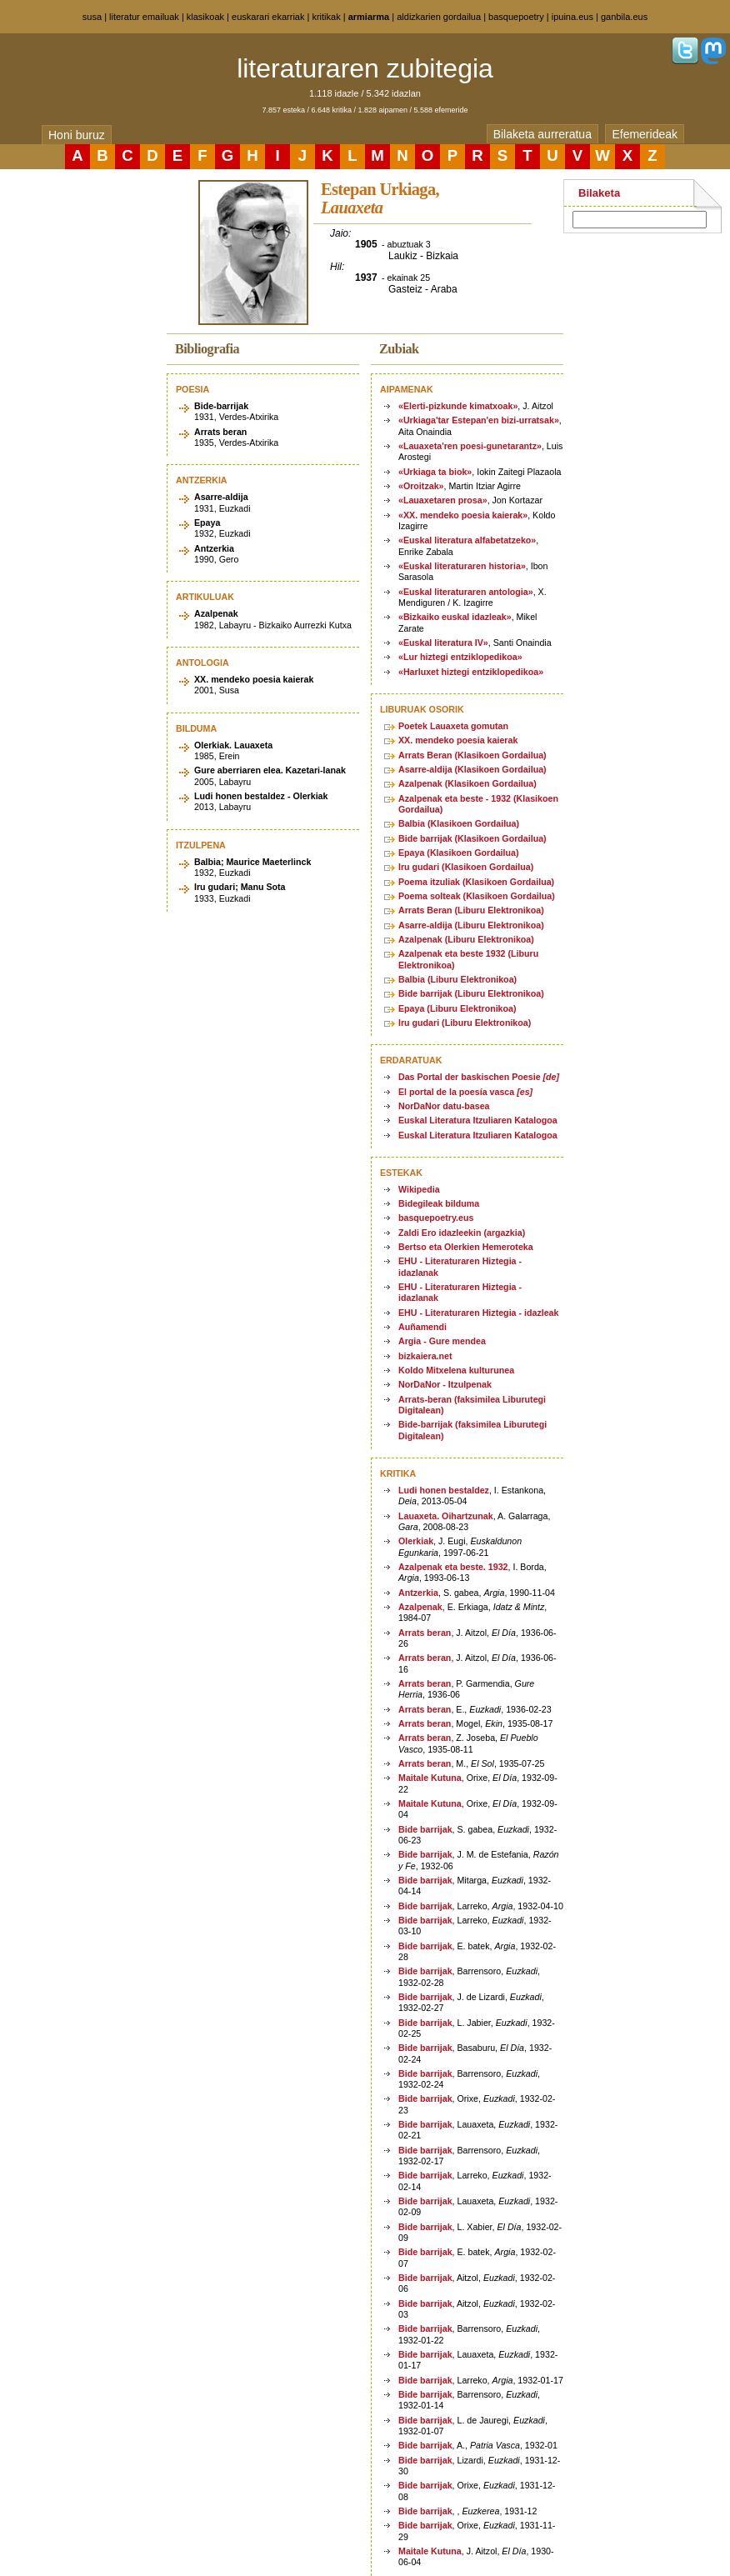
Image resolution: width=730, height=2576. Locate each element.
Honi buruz (76, 135)
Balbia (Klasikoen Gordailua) (458, 823)
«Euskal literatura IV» (443, 643)
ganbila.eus (624, 17)
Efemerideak (645, 134)
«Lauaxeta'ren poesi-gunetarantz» (470, 446)
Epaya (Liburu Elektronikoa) (457, 1008)
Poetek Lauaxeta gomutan (453, 726)
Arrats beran (424, 1633)
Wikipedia (419, 1189)
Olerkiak (415, 1541)
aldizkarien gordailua (439, 17)
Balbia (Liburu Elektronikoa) (457, 979)
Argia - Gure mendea (442, 1341)
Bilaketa (599, 193)
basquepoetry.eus (435, 1218)
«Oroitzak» (421, 486)
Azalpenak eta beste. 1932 (453, 1567)
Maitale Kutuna (430, 1778)
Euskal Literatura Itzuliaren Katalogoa (478, 1120)
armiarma (369, 17)
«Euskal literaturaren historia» (462, 566)
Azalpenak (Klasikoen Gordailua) (467, 783)
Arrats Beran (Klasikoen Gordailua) (472, 755)
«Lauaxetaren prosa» (443, 500)
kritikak (326, 17)
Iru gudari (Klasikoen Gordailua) (465, 867)
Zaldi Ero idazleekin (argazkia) (461, 1233)
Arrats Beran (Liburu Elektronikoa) (471, 910)
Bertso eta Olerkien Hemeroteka (465, 1247)
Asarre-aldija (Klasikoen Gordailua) (472, 769)
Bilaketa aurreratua (542, 134)
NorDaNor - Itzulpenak (445, 1384)
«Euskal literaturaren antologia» (465, 592)
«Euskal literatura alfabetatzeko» (467, 540)
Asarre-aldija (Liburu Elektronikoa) (471, 925)
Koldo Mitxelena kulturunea (456, 1370)
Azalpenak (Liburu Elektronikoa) (466, 939)
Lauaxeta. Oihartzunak (445, 1516)
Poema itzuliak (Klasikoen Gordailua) (476, 882)
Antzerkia (418, 1593)
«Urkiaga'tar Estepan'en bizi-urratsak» (478, 420)
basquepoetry (516, 17)
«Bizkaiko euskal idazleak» (455, 617)
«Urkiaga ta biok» (435, 472)
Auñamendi (422, 1327)
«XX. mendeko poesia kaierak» (463, 515)
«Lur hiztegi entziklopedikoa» (460, 657)
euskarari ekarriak (268, 17)
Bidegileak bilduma (438, 1203)
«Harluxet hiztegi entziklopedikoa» (470, 672)
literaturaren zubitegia (365, 68)
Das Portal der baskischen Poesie (478, 1077)
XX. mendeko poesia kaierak (458, 740)
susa (92, 17)
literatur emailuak (144, 17)
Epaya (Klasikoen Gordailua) (458, 853)
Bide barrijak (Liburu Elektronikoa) (471, 993)
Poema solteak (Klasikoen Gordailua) (476, 896)
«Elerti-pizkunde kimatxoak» (458, 406)
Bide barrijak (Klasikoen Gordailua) (472, 838)
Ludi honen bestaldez (443, 1490)
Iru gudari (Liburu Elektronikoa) (464, 1023)
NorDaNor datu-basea (444, 1106)
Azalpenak (420, 1607)
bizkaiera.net (425, 1356)
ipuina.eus (572, 17)
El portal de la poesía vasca (465, 1092)
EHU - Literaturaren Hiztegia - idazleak (478, 1313)
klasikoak (205, 17)
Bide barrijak (425, 1829)
